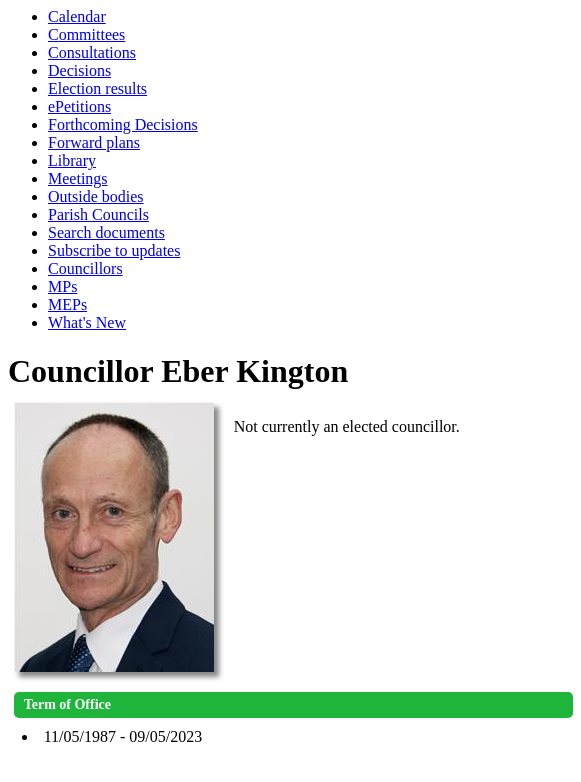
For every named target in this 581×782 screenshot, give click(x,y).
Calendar (77, 16)
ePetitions (79, 106)
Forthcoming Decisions (123, 124)
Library (72, 160)
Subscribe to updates (114, 250)
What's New (87, 322)
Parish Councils (98, 214)
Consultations (92, 52)
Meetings (78, 178)
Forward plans (94, 142)
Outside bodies (96, 196)
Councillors (85, 268)
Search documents (106, 232)
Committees (86, 34)
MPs (62, 286)
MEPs (67, 304)
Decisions (79, 70)
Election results (97, 88)
